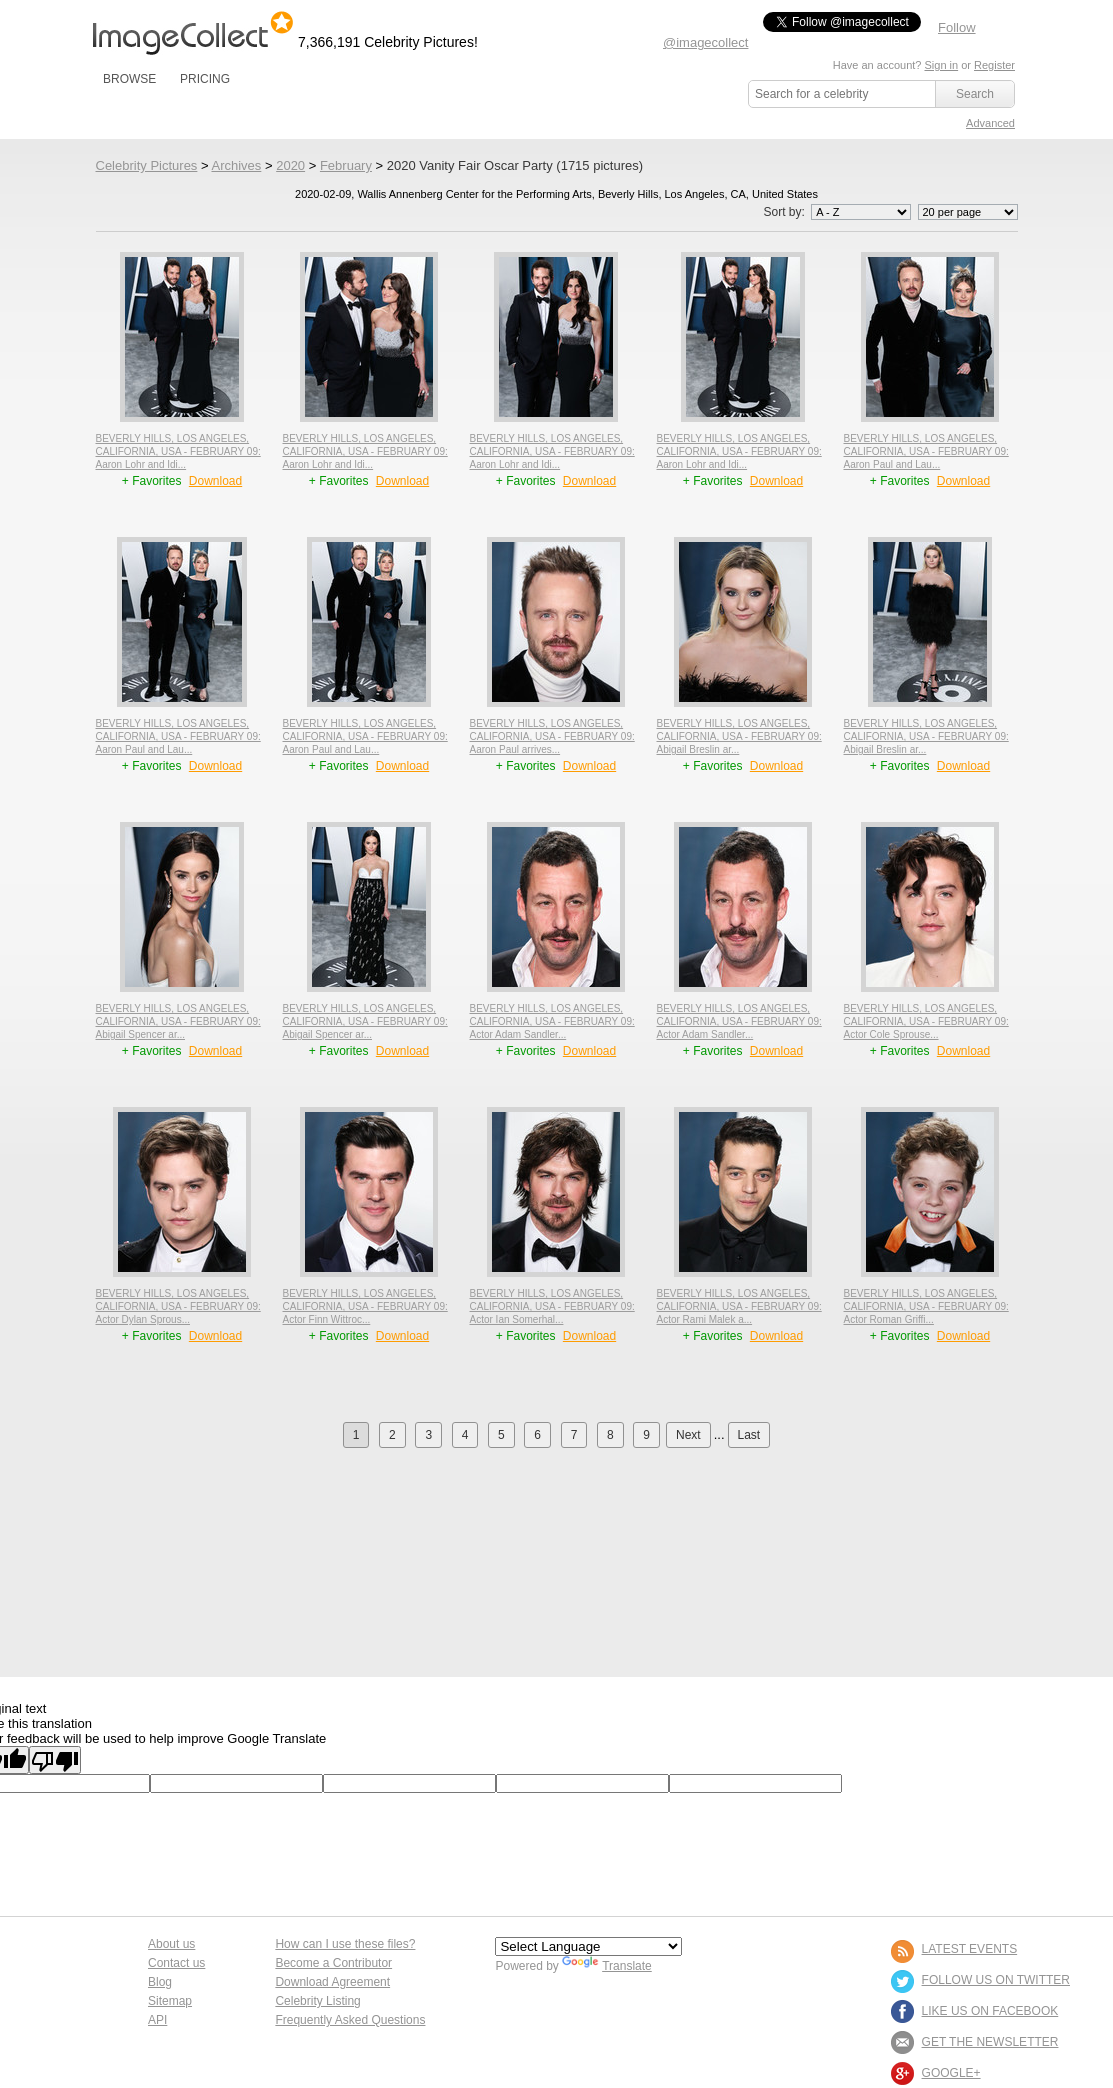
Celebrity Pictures (147, 165)
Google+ (951, 2073)
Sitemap (170, 2001)
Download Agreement (332, 1982)
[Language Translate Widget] (588, 1946)
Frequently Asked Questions (350, 2020)
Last (749, 1435)
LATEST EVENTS (970, 1949)
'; (861, 212)
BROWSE (129, 79)
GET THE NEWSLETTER (990, 2042)
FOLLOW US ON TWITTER (996, 1980)
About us (171, 1944)
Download (215, 481)
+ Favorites (153, 481)
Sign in (941, 65)
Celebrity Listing (317, 2001)
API (157, 2020)
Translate (607, 1966)
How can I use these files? (345, 1944)
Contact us (176, 1963)
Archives (236, 165)
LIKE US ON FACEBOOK (990, 2011)
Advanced (990, 123)
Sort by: (838, 212)
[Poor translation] (55, 1760)
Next (688, 1435)
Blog (160, 1982)
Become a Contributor (333, 1963)
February (346, 165)
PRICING (205, 79)
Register (994, 65)
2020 (290, 165)
